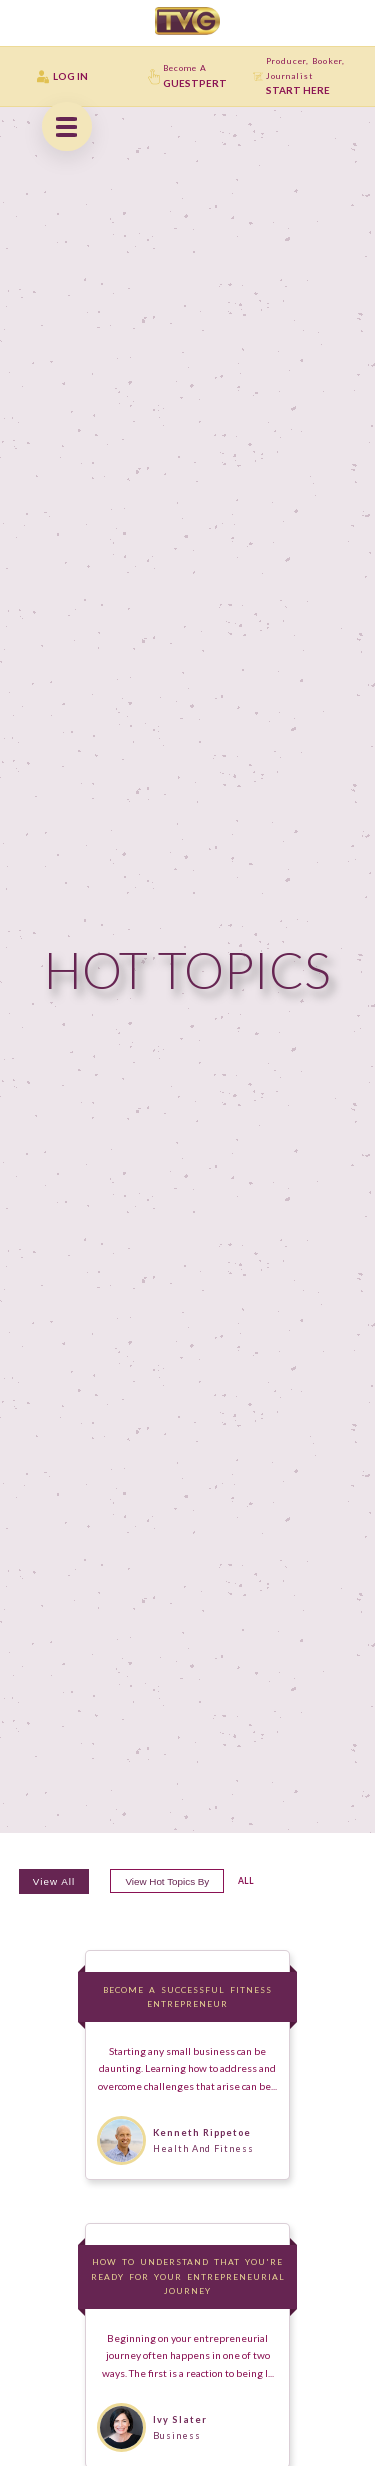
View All (54, 1881)
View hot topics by (167, 1881)
